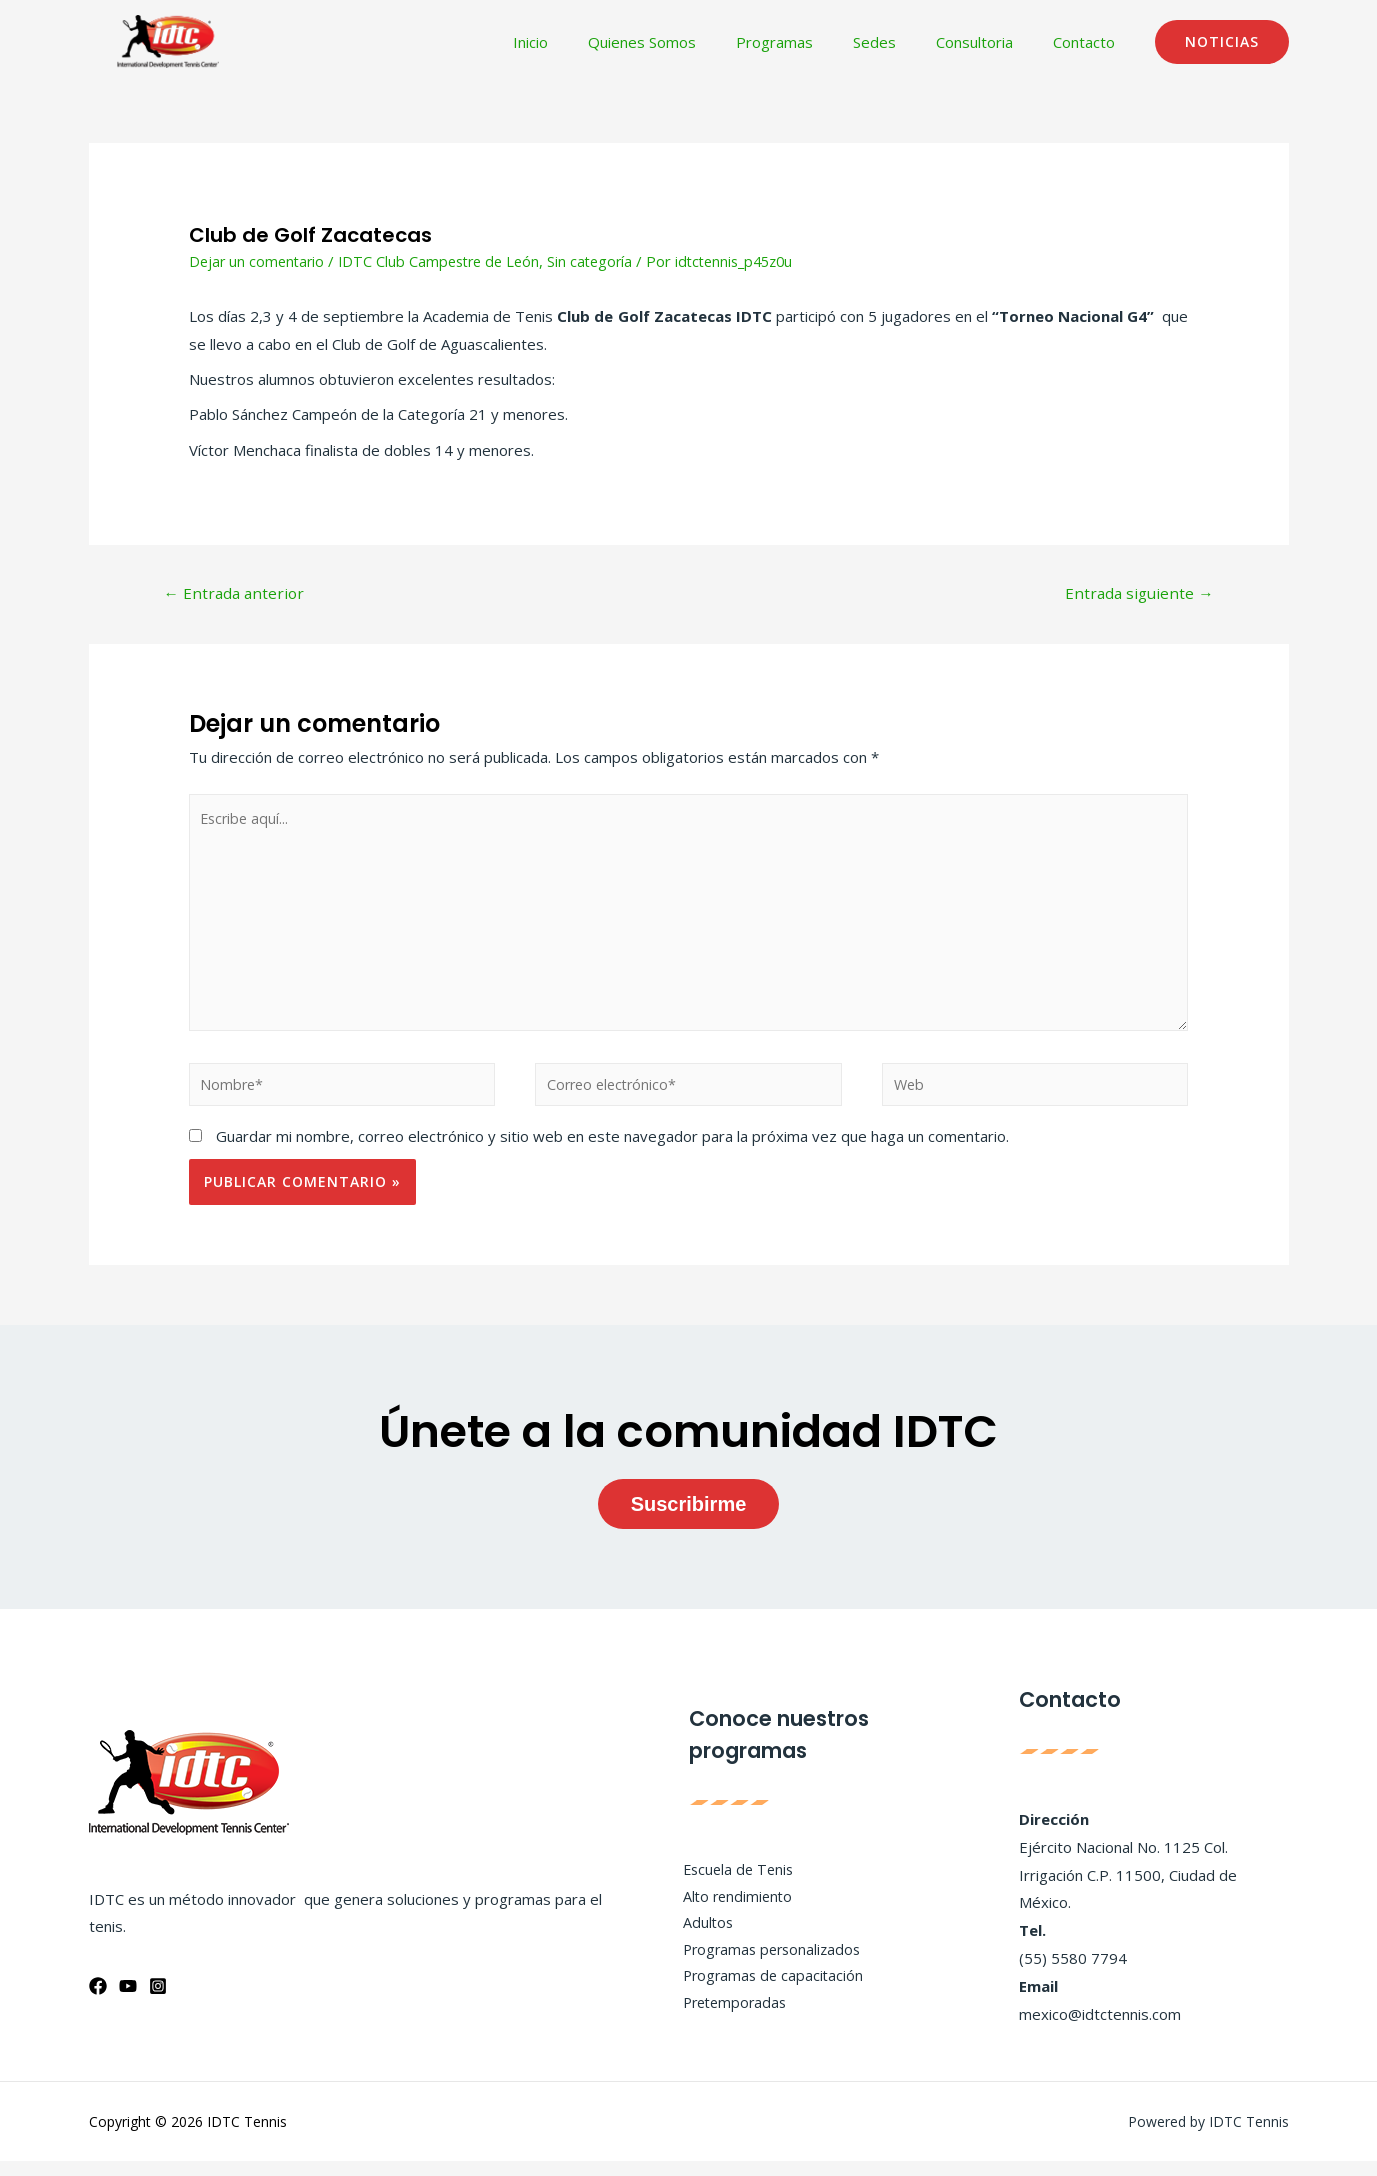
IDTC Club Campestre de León (447, 261)
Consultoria (989, 42)
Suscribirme (689, 1518)
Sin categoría (604, 261)
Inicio (585, 42)
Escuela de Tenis (732, 1881)
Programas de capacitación (767, 1992)
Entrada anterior (236, 594)
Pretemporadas (729, 2020)
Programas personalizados (767, 1964)
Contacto (1089, 42)
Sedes (899, 42)
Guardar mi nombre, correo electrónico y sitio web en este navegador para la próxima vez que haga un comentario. (612, 1151)
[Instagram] (158, 2001)
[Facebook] (98, 2001)
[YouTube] (128, 2001)
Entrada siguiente (1136, 594)
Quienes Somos (687, 42)
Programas (809, 42)
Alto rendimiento (731, 1909)
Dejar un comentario (259, 261)
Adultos (700, 1936)
